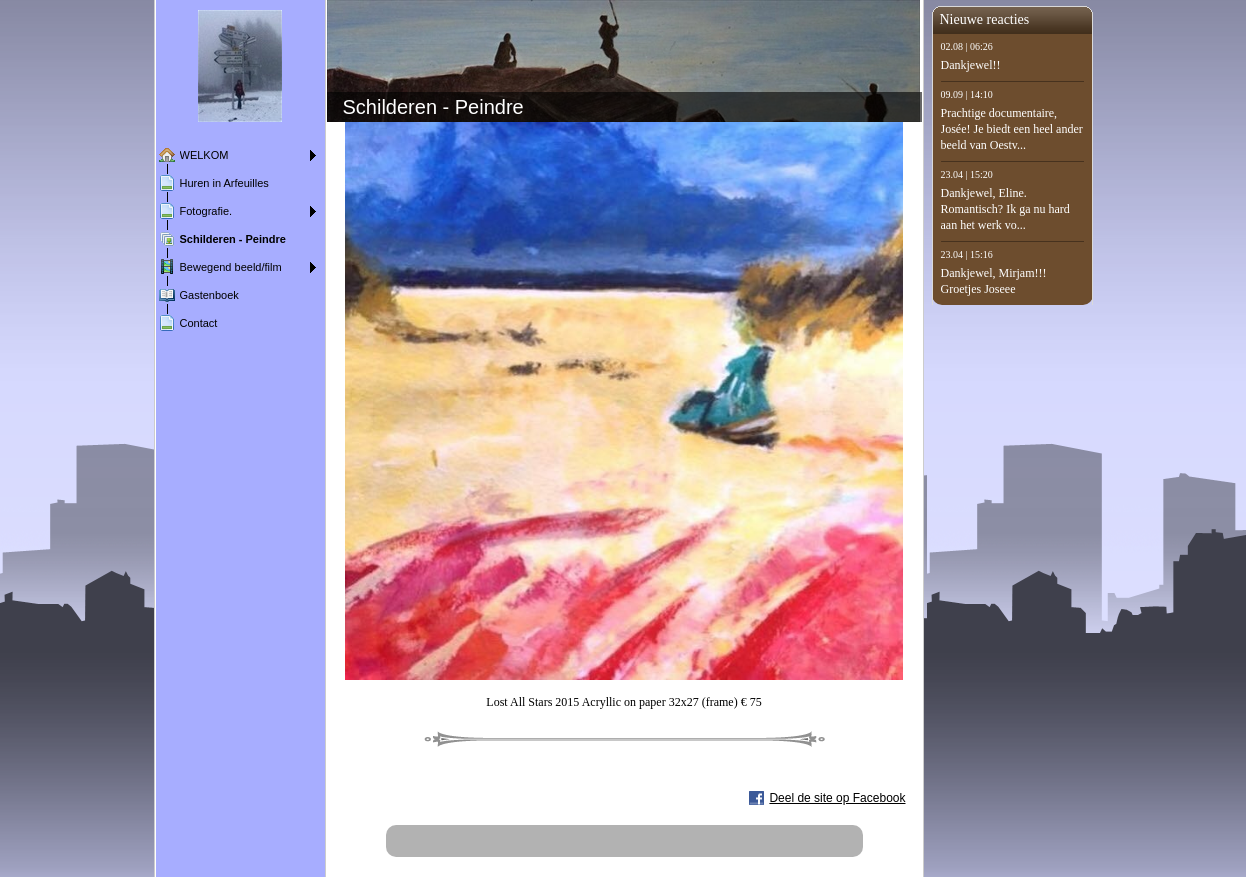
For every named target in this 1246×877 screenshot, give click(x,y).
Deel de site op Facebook (837, 798)
